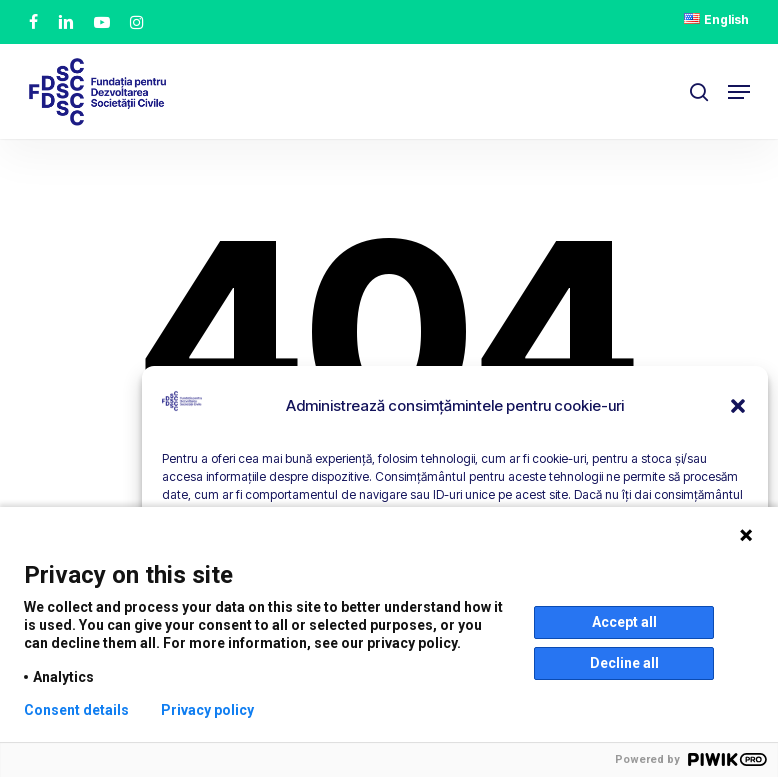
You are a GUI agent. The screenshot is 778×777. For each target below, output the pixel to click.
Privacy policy (207, 710)
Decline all (624, 663)
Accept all (624, 622)
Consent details (76, 710)
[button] (738, 406)
